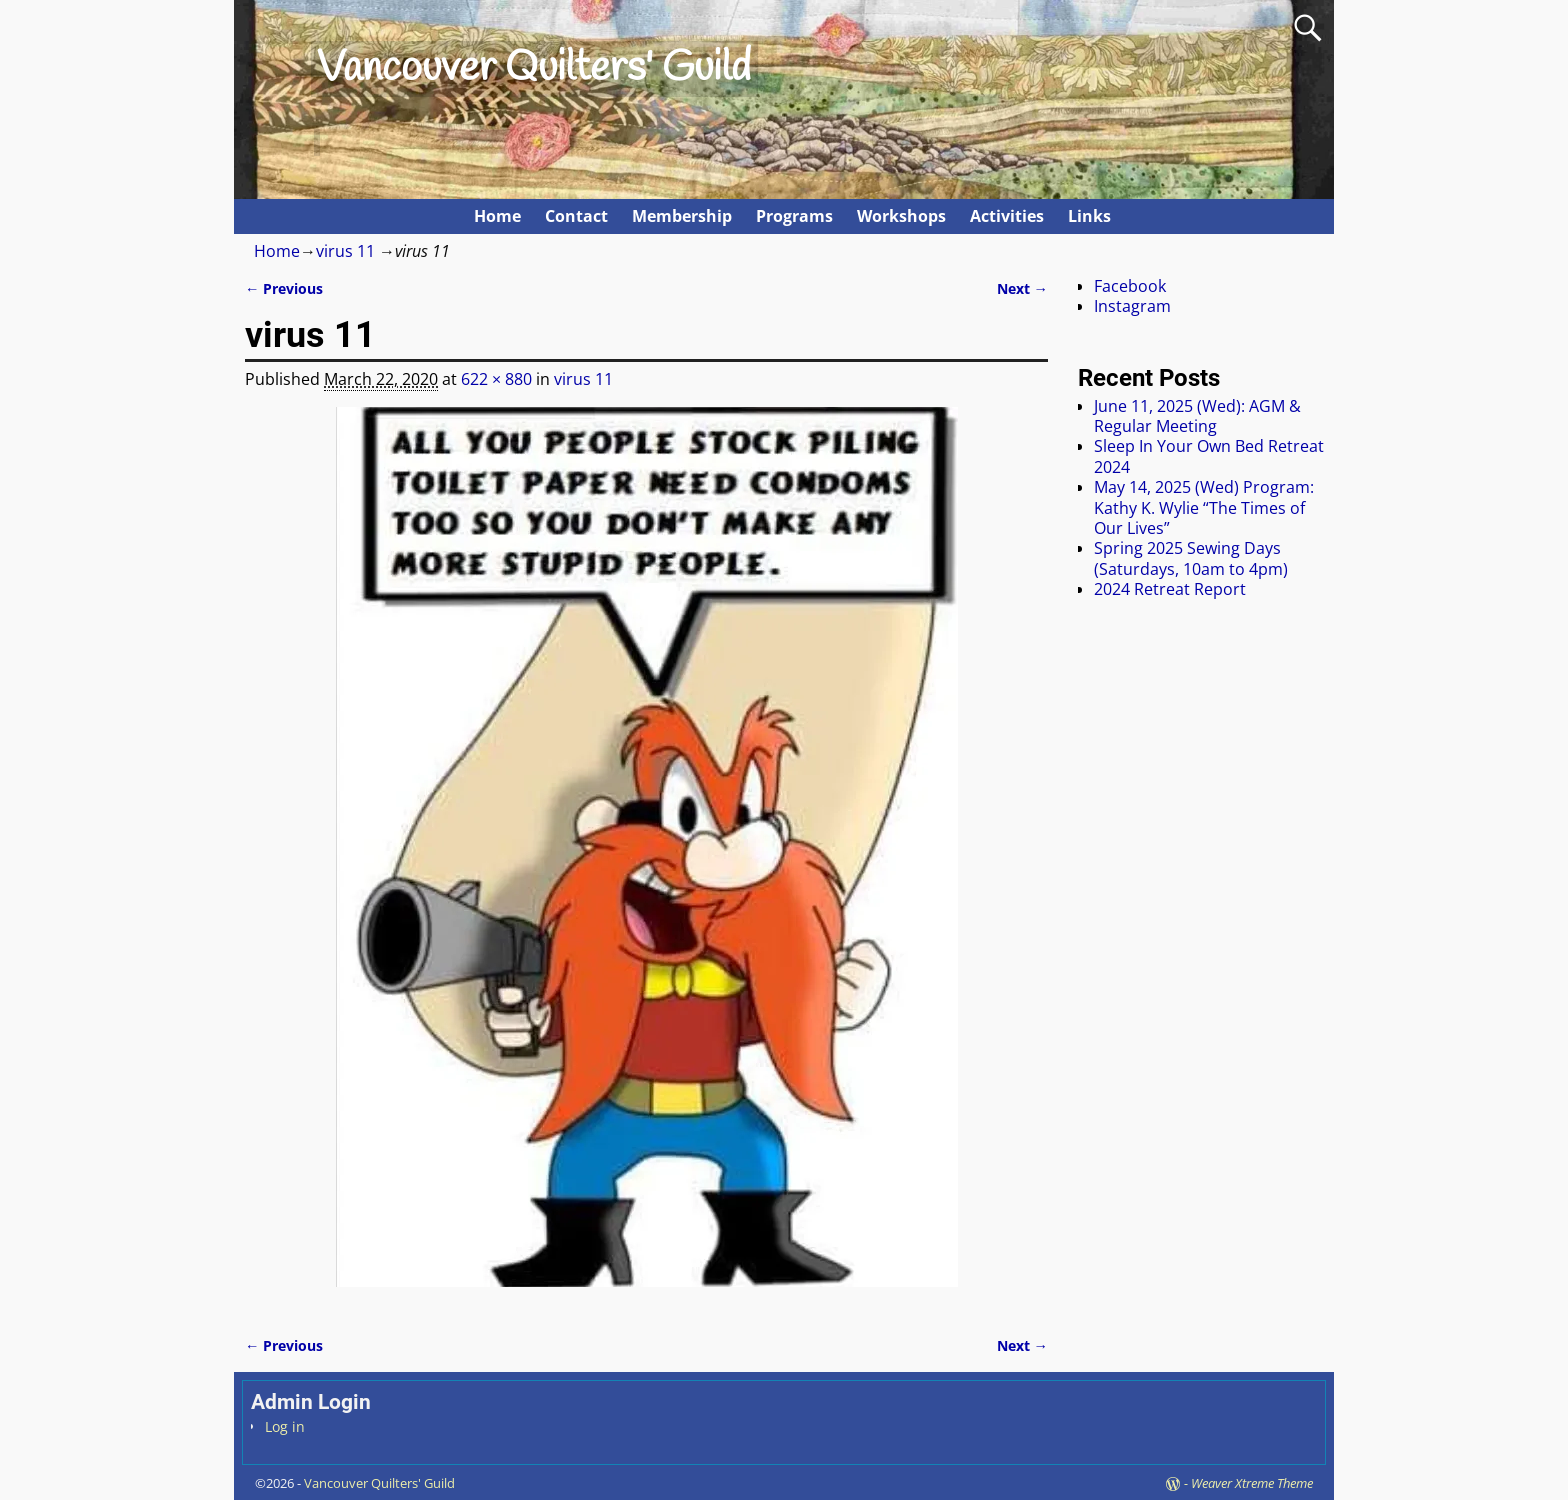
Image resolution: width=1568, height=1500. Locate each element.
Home (497, 216)
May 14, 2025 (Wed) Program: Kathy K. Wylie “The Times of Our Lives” (1204, 507)
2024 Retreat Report (1170, 589)
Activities (1007, 216)
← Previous (284, 288)
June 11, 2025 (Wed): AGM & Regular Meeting (1197, 416)
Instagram (1132, 306)
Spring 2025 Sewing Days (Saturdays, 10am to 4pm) (1191, 558)
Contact (576, 216)
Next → (1022, 288)
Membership (682, 216)
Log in (285, 1426)
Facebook (1130, 286)
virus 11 (345, 251)
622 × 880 (496, 379)
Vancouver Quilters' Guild (534, 69)
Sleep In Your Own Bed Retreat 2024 (1209, 456)
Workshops (901, 216)
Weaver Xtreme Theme (1252, 1483)
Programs (794, 216)
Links (1089, 216)
